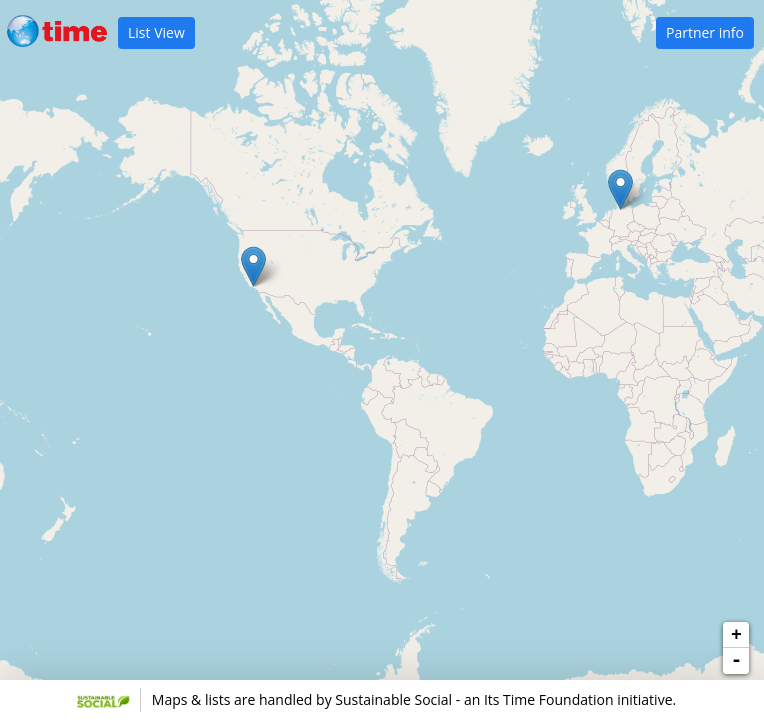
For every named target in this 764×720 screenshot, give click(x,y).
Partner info (705, 32)
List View (156, 32)
